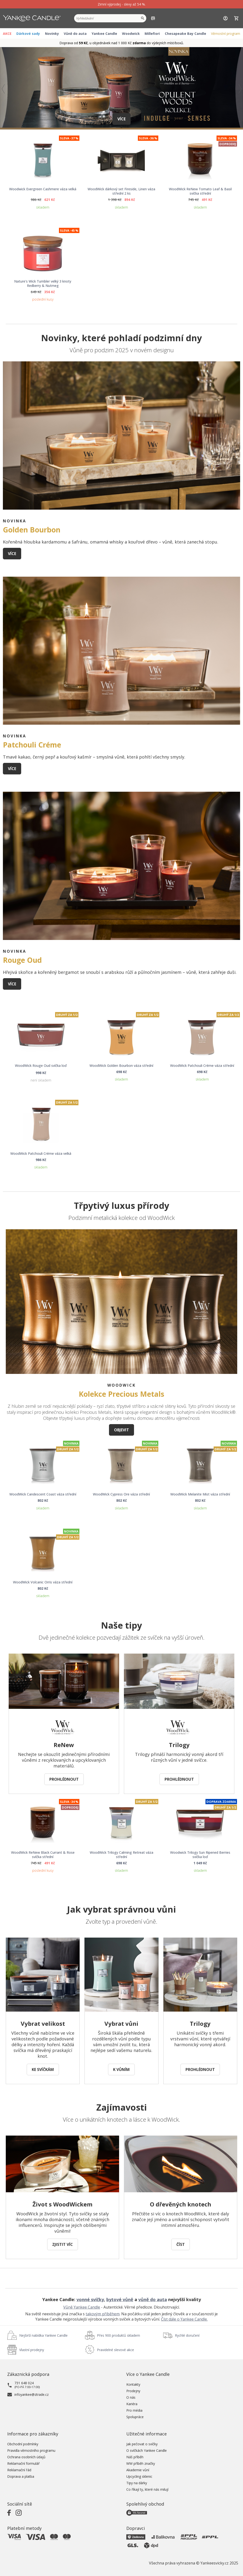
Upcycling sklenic (139, 2476)
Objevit (121, 1430)
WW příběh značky (140, 2463)
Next (240, 88)
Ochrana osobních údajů (26, 2457)
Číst (180, 2244)
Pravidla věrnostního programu (31, 2450)
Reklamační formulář (23, 2463)
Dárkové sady (28, 33)
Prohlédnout (64, 1779)
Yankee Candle (104, 33)
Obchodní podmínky (22, 2444)
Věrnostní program (225, 33)
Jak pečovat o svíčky (142, 2444)
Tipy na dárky (136, 2483)
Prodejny (133, 2391)
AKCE (7, 33)
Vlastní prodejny (31, 2349)
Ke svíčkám (43, 2069)
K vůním (121, 2069)
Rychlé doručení (187, 2335)
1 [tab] (116, 127)
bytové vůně (119, 2299)
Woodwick (131, 33)
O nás (130, 2397)
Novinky (52, 33)
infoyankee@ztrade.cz (31, 2394)
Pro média (134, 2410)
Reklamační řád (19, 2470)
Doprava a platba (20, 2476)
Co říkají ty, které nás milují (147, 2489)
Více (121, 119)
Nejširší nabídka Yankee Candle (43, 2335)
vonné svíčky (90, 2299)
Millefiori (152, 33)
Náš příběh (134, 2457)
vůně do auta (152, 2299)
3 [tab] (126, 127)
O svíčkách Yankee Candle (146, 2450)
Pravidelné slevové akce (115, 2349)
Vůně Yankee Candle (81, 2307)
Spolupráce (135, 2417)
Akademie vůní (137, 2470)
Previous (3, 88)
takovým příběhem (103, 2314)
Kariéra (131, 2404)
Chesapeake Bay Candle (185, 33)
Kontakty (133, 2384)
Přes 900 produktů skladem (118, 2335)
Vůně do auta (75, 33)
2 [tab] (121, 127)
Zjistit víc (62, 2244)
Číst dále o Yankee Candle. (184, 2319)
